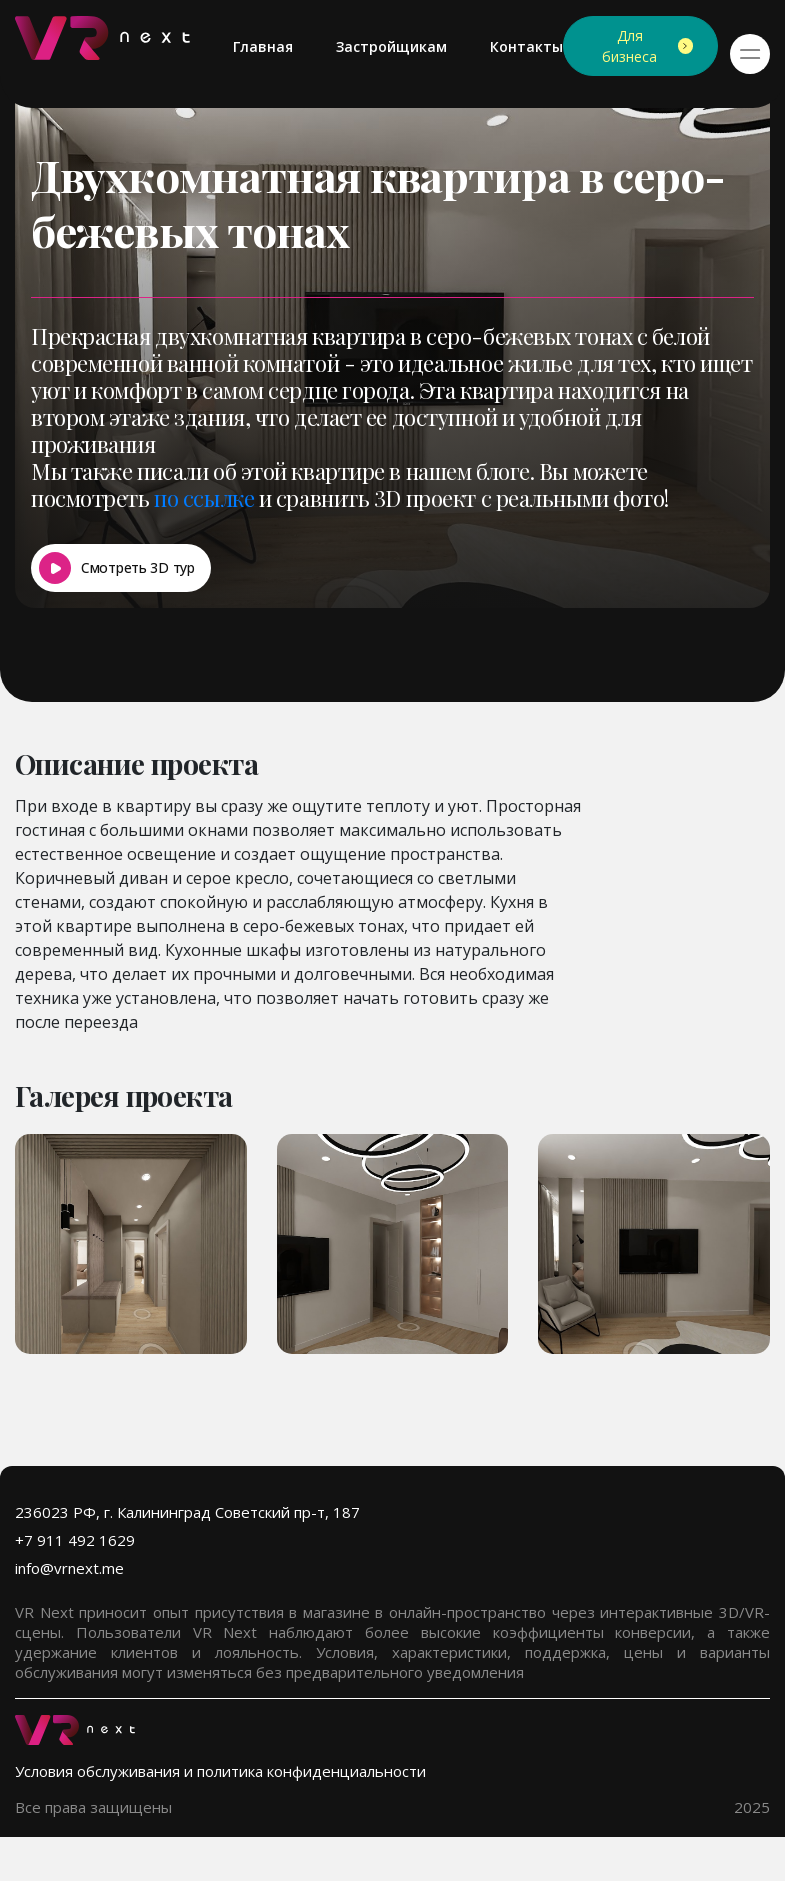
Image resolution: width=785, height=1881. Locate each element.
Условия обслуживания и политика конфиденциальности (220, 1771)
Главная (263, 46)
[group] (131, 1244)
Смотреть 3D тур (138, 567)
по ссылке (204, 498)
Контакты (526, 46)
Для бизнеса (629, 46)
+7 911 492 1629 (75, 1540)
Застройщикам (391, 46)
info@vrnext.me (69, 1568)
